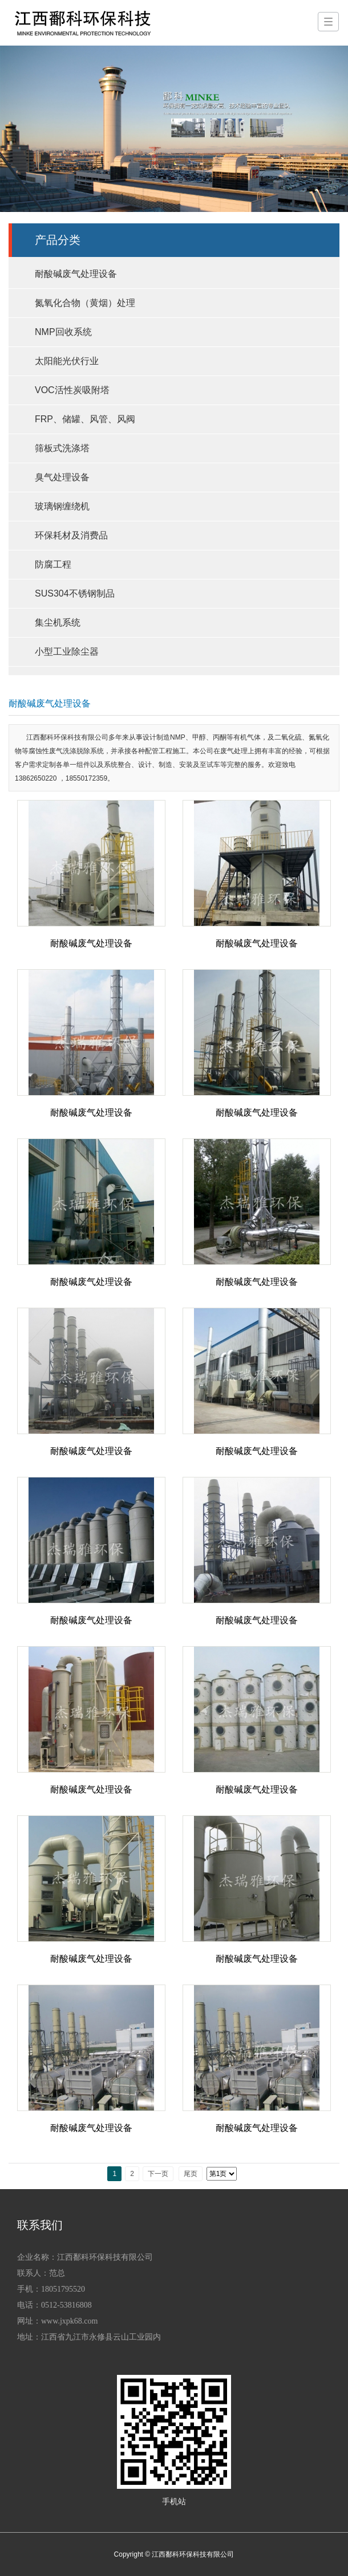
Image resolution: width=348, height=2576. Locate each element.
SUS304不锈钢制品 (75, 593)
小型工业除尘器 (67, 651)
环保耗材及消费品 (71, 535)
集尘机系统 (57, 622)
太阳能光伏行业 (67, 361)
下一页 (158, 2174)
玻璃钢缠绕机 (62, 506)
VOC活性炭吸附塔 (72, 390)
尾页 (190, 2174)
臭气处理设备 (62, 477)
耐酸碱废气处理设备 (76, 274)
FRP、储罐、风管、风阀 (85, 419)
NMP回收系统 (63, 332)
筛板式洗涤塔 (62, 448)
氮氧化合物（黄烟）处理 (85, 303)
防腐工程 (53, 564)
